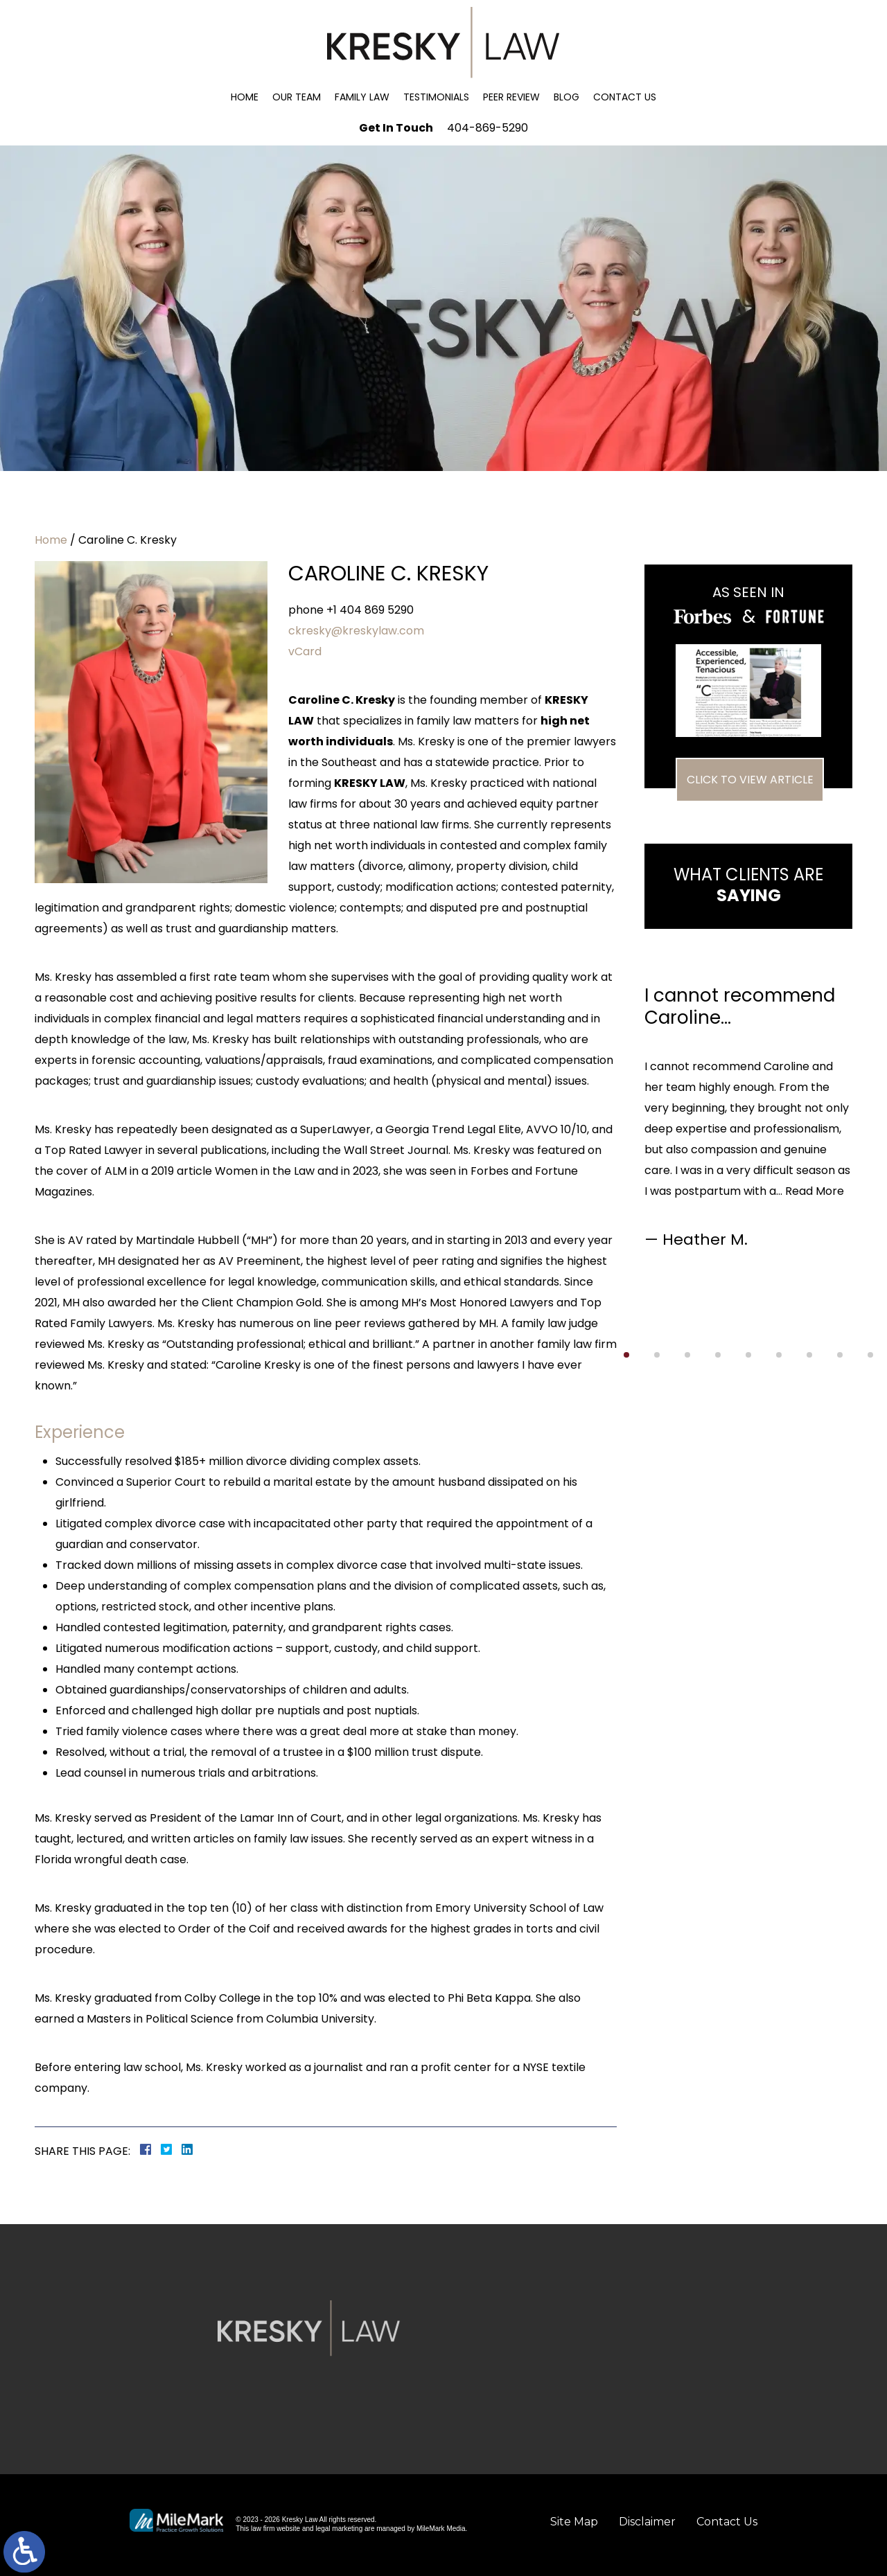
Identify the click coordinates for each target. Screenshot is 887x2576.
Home (244, 97)
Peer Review (511, 97)
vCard (305, 651)
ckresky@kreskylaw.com (356, 631)
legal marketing (338, 2528)
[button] (626, 1355)
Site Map (574, 2521)
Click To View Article (750, 780)
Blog (566, 97)
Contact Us (624, 97)
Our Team (296, 97)
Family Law (362, 97)
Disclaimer (647, 2521)
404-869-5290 (487, 128)
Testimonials (436, 97)
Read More (814, 1191)
